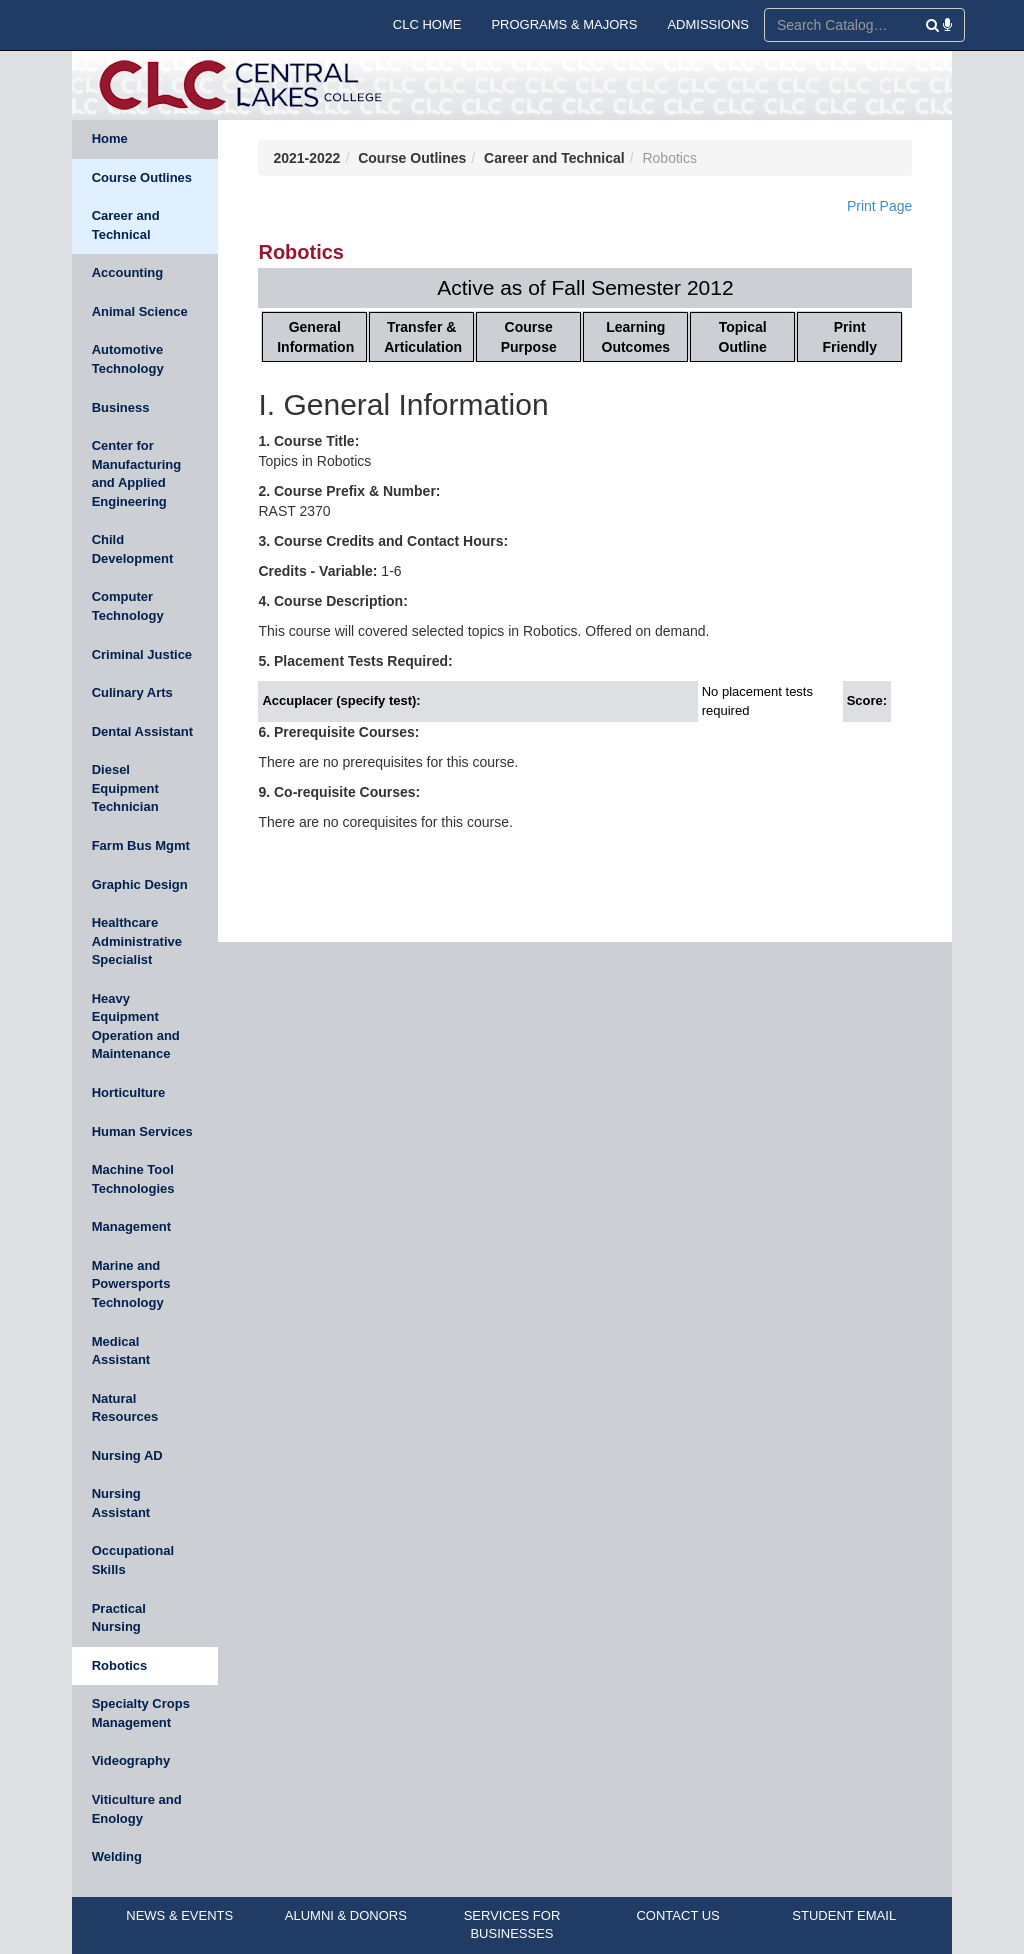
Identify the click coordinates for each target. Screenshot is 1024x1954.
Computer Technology (128, 606)
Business (121, 407)
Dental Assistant (142, 731)
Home (110, 138)
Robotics (120, 1665)
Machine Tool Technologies (133, 1179)
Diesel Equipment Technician (125, 788)
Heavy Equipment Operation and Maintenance (136, 1026)
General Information (315, 337)
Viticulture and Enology (137, 1809)
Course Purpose (529, 337)
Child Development (133, 549)
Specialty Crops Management (141, 1713)
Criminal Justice (142, 654)
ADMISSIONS (708, 24)
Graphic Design (140, 884)
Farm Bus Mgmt (141, 845)
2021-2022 (306, 158)
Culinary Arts (132, 692)
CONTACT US (677, 1915)
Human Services (142, 1131)
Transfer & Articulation (423, 337)
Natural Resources (125, 1408)
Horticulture (129, 1092)
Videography (131, 1760)
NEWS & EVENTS (179, 1915)
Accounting (128, 272)
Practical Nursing (119, 1618)
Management (131, 1226)
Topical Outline (743, 337)
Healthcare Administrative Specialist (137, 941)
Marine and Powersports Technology (131, 1284)
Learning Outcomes (636, 337)
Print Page (879, 206)
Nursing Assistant (121, 1503)
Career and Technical (126, 225)
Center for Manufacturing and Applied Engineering (137, 473)
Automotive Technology (128, 359)
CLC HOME (427, 24)
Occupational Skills (133, 1560)
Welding (117, 1856)
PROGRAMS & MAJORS (564, 24)
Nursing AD (127, 1455)
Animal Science (140, 311)
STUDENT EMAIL (844, 1915)
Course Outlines (142, 177)
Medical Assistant (121, 1351)
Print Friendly (850, 337)
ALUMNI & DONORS (346, 1915)
